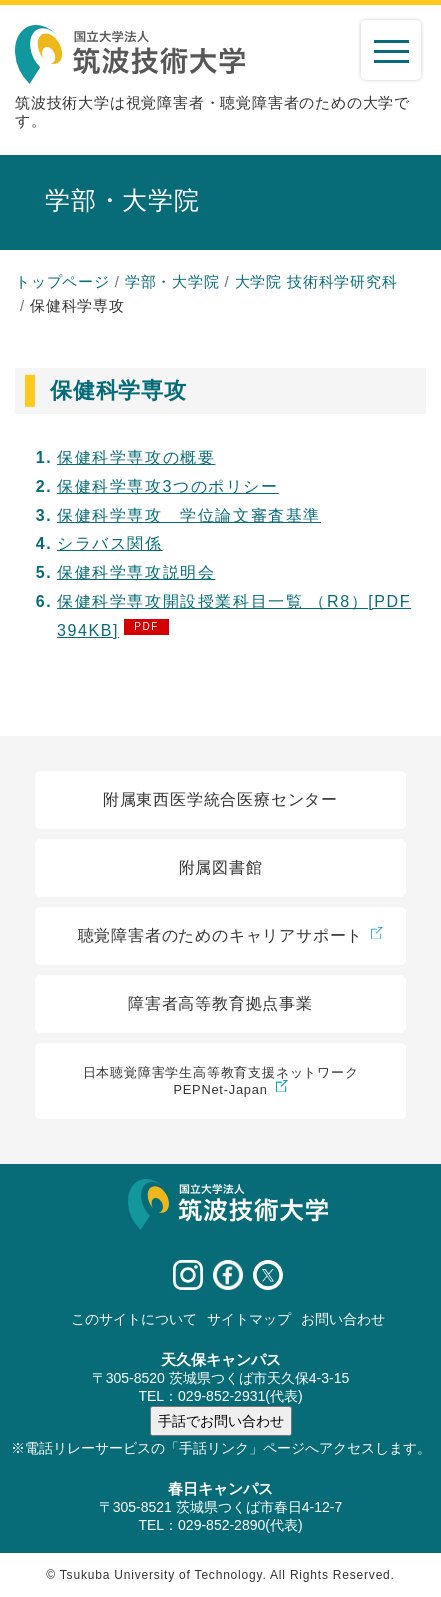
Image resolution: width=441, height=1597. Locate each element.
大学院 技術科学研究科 (316, 281)
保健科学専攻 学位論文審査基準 (189, 515)
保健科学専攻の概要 (136, 457)
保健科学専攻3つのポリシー (168, 486)
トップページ (62, 281)
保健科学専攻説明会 (136, 572)
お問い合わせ (343, 1319)
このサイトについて (134, 1319)
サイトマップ (249, 1319)
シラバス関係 (110, 543)
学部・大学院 (172, 281)
